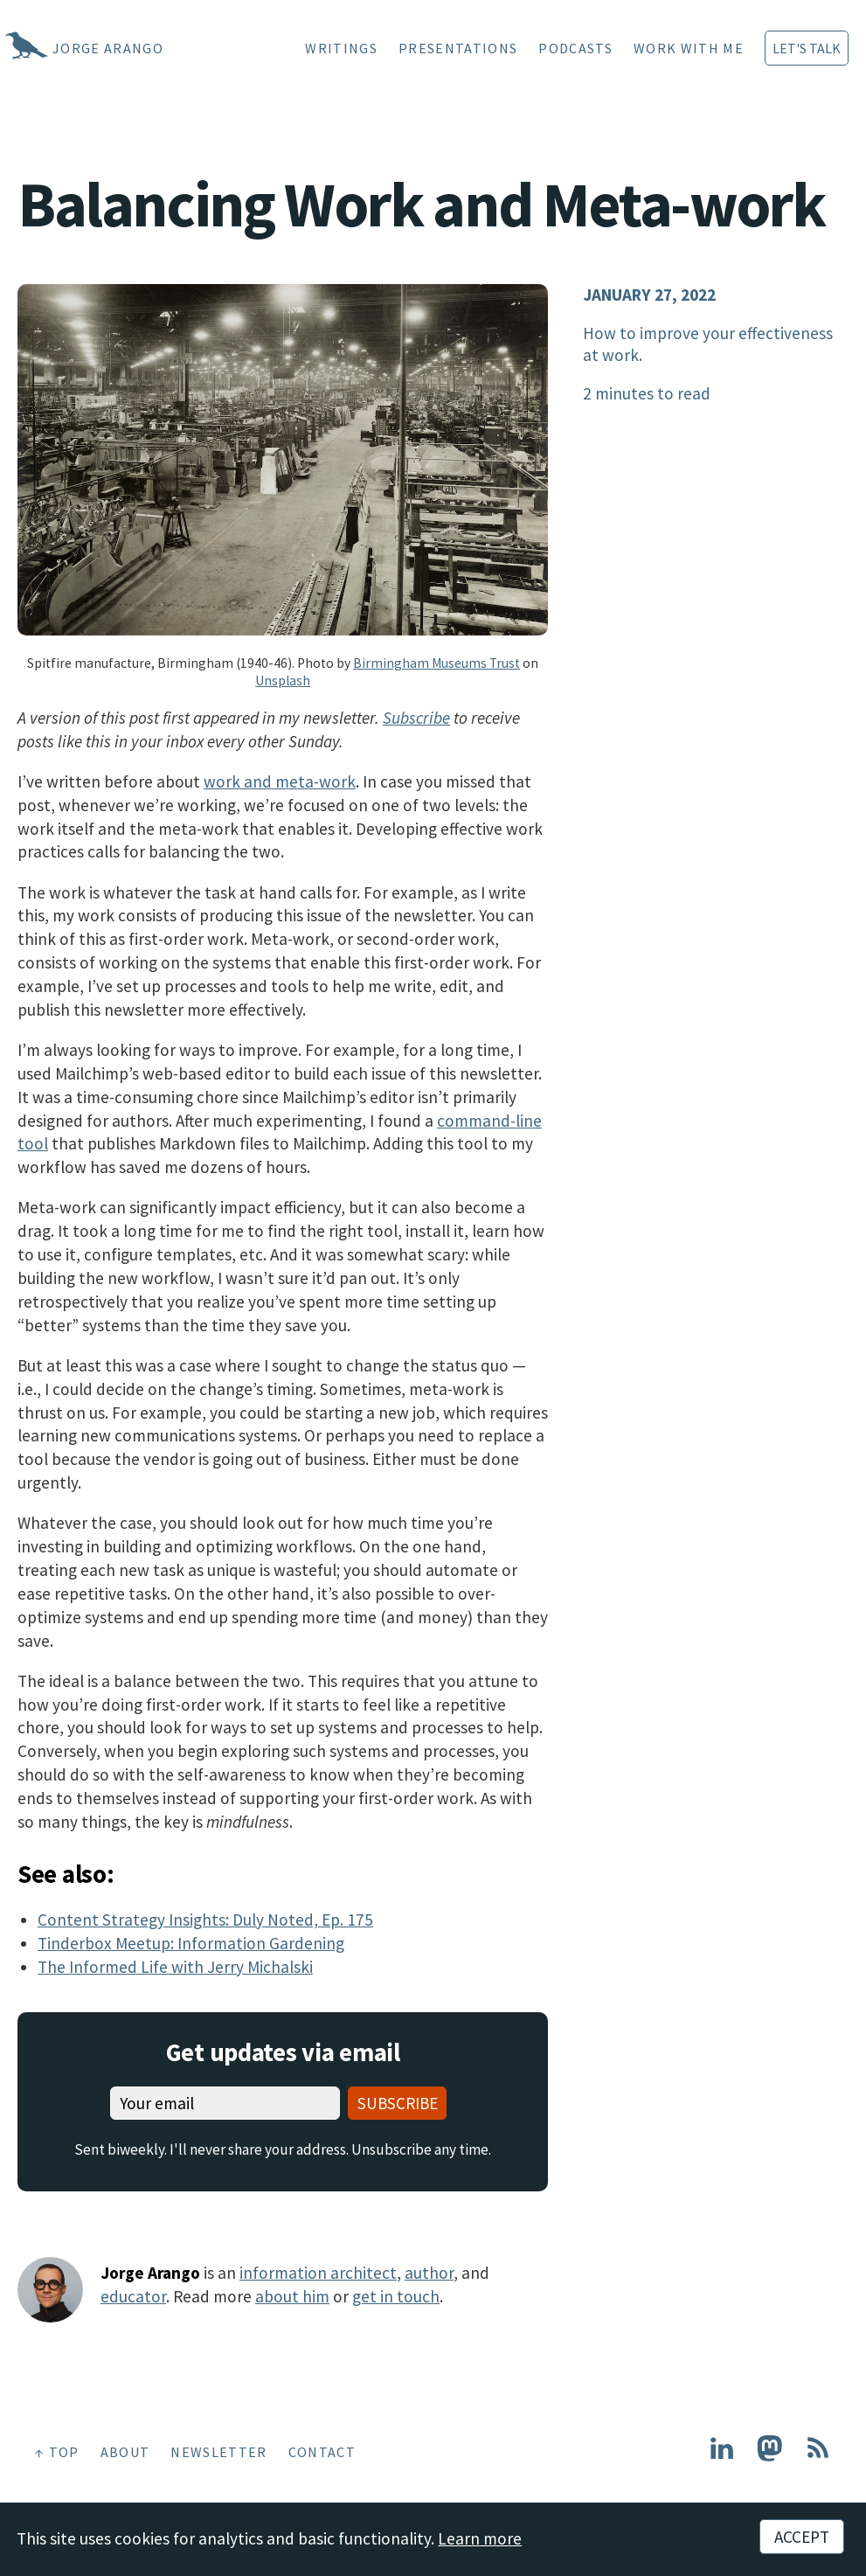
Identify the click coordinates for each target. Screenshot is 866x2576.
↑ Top (57, 2452)
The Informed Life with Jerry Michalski (175, 1966)
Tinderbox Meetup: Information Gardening (191, 1943)
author (429, 2272)
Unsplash (282, 680)
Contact (322, 2452)
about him (292, 2296)
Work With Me (689, 48)
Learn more (480, 2538)
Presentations (457, 48)
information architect (318, 2272)
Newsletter (218, 2452)
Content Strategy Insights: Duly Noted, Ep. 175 (205, 1919)
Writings (341, 48)
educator (133, 2296)
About (125, 2452)
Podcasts (575, 48)
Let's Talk (806, 48)
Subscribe (416, 717)
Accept (801, 2536)
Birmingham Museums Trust (436, 663)
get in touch (396, 2296)
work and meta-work (280, 781)
